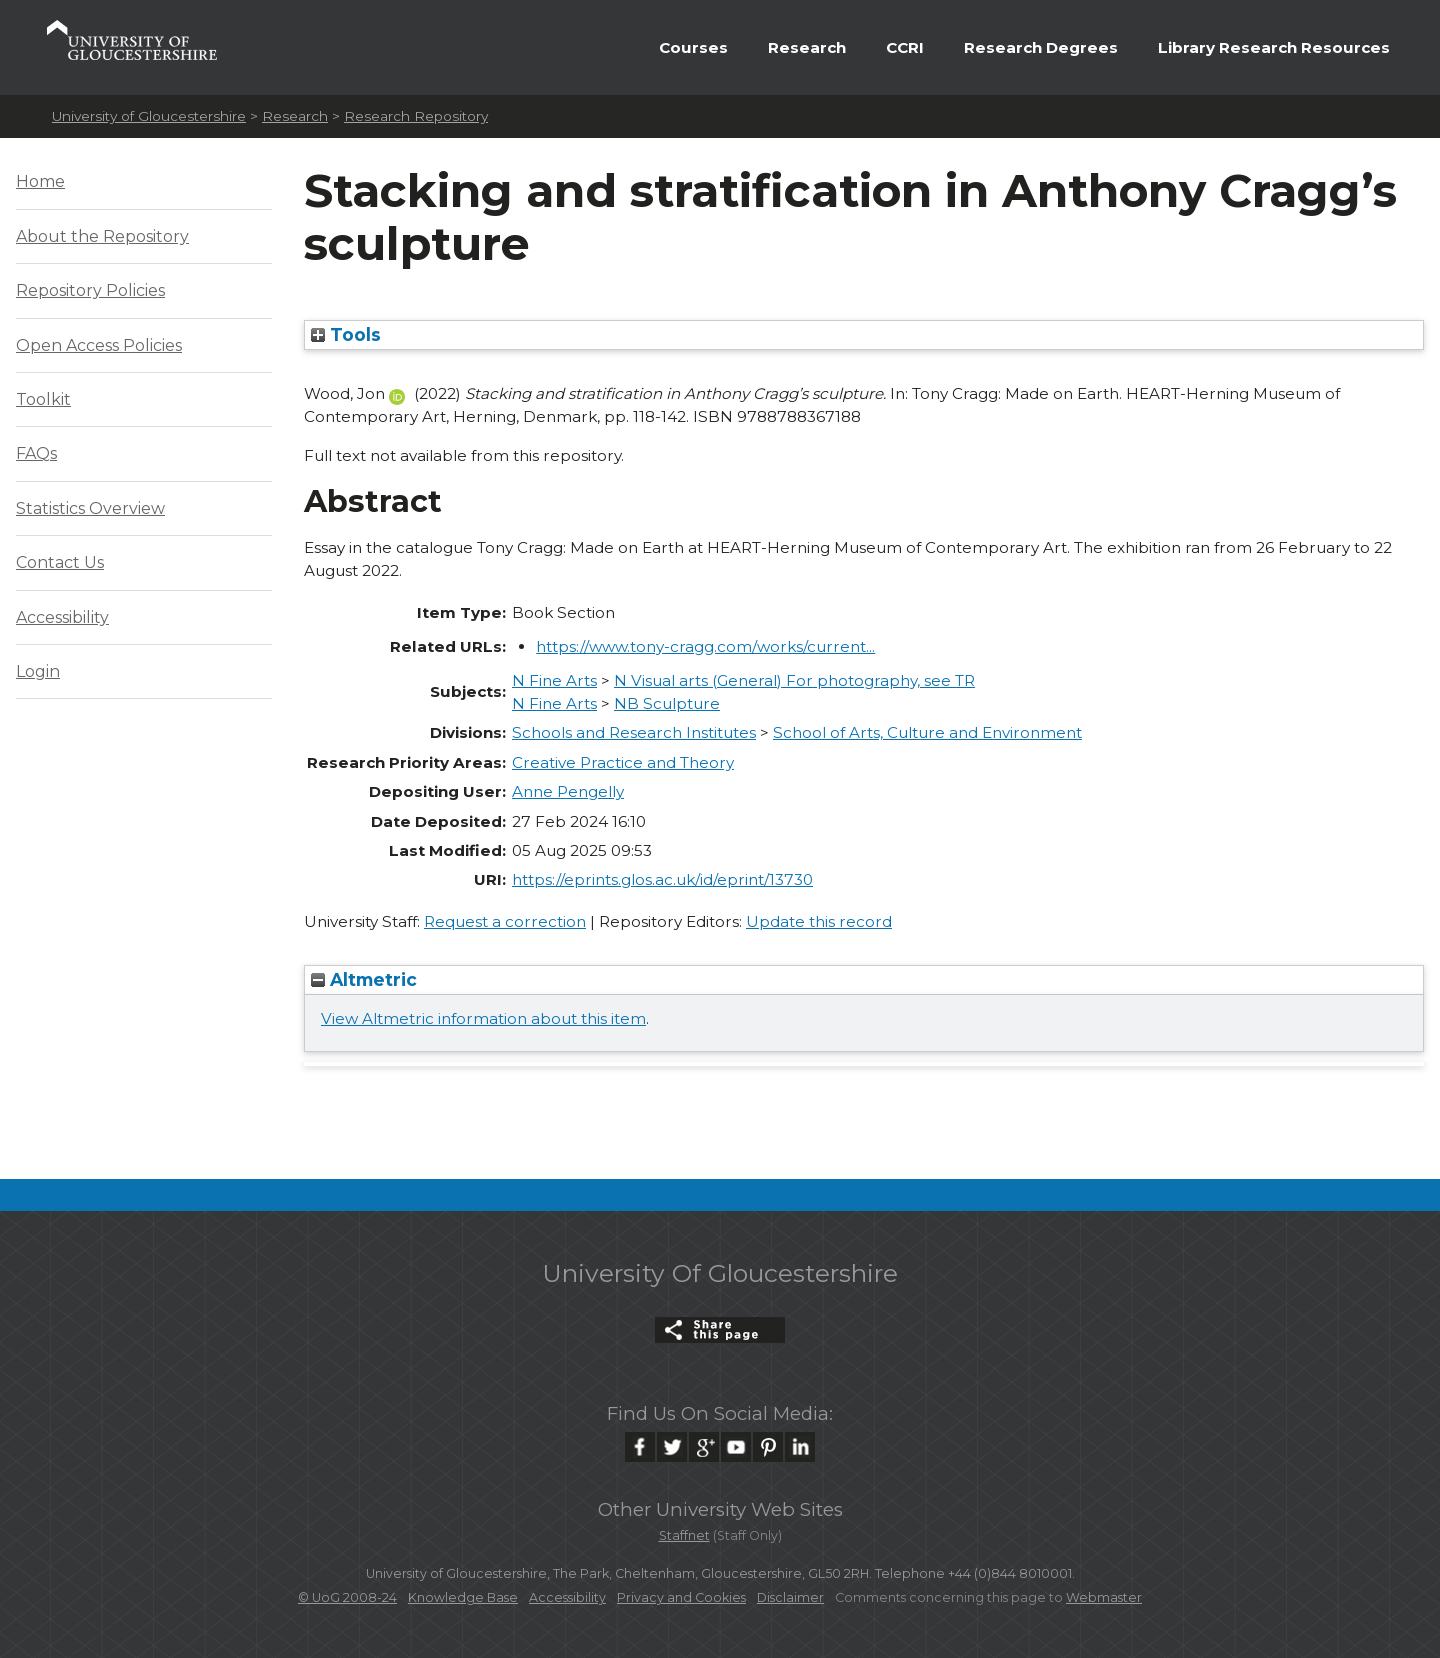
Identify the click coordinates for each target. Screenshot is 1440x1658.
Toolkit (43, 399)
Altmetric (364, 979)
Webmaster (1104, 1597)
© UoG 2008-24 (347, 1597)
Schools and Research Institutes (634, 732)
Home (40, 181)
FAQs (36, 453)
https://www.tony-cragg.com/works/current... (705, 646)
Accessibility (62, 617)
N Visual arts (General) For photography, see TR (794, 680)
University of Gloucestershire (149, 116)
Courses (693, 47)
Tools (346, 334)
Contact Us (60, 562)
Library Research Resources (1274, 47)
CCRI (905, 47)
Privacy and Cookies (681, 1597)
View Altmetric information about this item (483, 1018)
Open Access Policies (99, 345)
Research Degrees (1041, 47)
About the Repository (102, 236)
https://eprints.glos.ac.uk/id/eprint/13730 (662, 879)
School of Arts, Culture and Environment (927, 732)
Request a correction (505, 921)
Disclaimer (790, 1597)
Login (38, 671)
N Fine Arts (554, 680)
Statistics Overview (90, 508)
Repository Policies (90, 290)
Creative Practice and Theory (623, 762)
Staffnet (684, 1535)
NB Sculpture (667, 703)
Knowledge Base (463, 1597)
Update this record (819, 921)
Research (807, 47)
